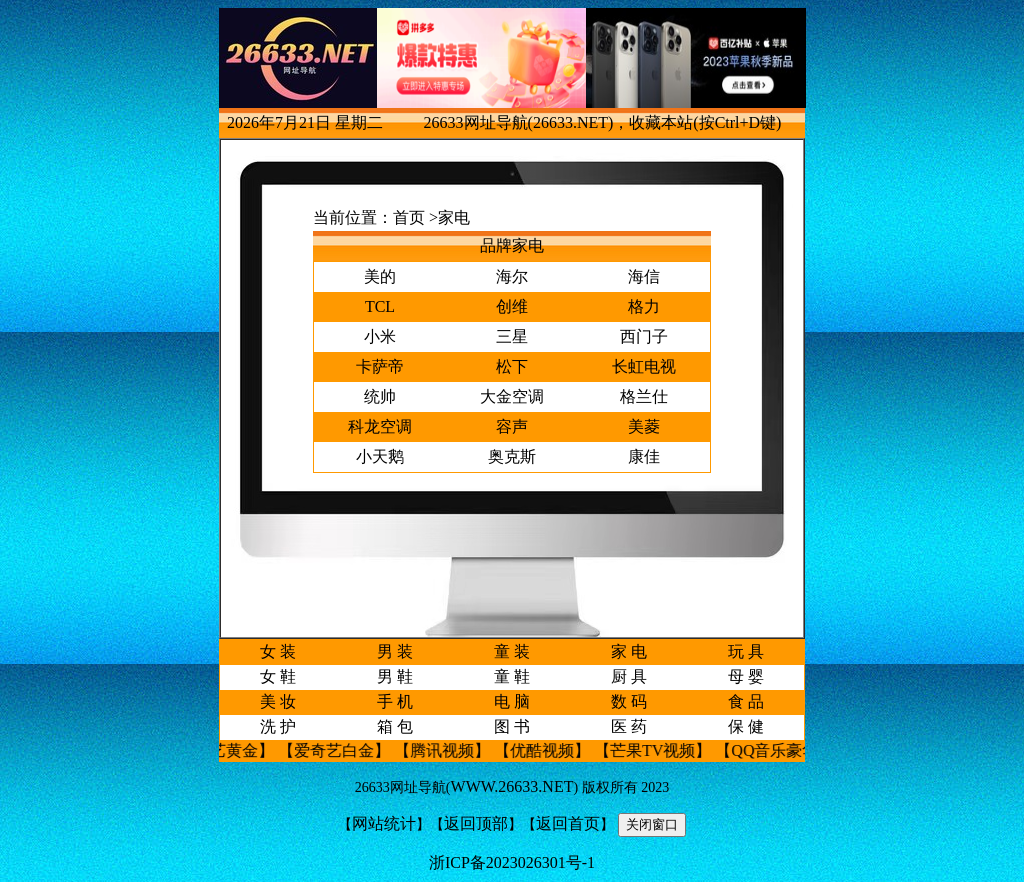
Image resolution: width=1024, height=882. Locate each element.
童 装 (512, 651)
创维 (512, 306)
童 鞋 (512, 676)
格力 (644, 306)
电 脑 (512, 701)
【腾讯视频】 (451, 750)
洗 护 (278, 726)
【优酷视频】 (551, 750)
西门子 (644, 336)
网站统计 (384, 823)
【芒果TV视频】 (661, 750)
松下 (512, 366)
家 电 (629, 651)
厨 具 (629, 676)
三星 (512, 336)
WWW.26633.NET (512, 786)
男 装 (395, 651)
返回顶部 (476, 823)
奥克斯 (512, 456)
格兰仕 (644, 396)
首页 (409, 217)
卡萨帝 (380, 366)
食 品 (746, 701)
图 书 (512, 726)
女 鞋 (278, 676)
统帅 (380, 396)
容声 (512, 426)
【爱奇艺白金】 (343, 750)
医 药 (629, 726)
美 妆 (278, 701)
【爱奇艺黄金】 (227, 750)
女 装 (278, 651)
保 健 (746, 726)
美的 (380, 276)
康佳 (644, 456)
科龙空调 (380, 426)
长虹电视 (644, 366)
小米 (380, 336)
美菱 (644, 426)
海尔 (512, 276)
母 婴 (746, 676)
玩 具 (746, 651)
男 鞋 (395, 676)
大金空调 (512, 396)
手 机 (395, 701)
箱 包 (395, 726)
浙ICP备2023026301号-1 (512, 862)
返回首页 (568, 823)
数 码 (629, 701)
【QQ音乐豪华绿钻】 (799, 750)
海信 (644, 276)
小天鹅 (380, 456)
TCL (380, 306)
